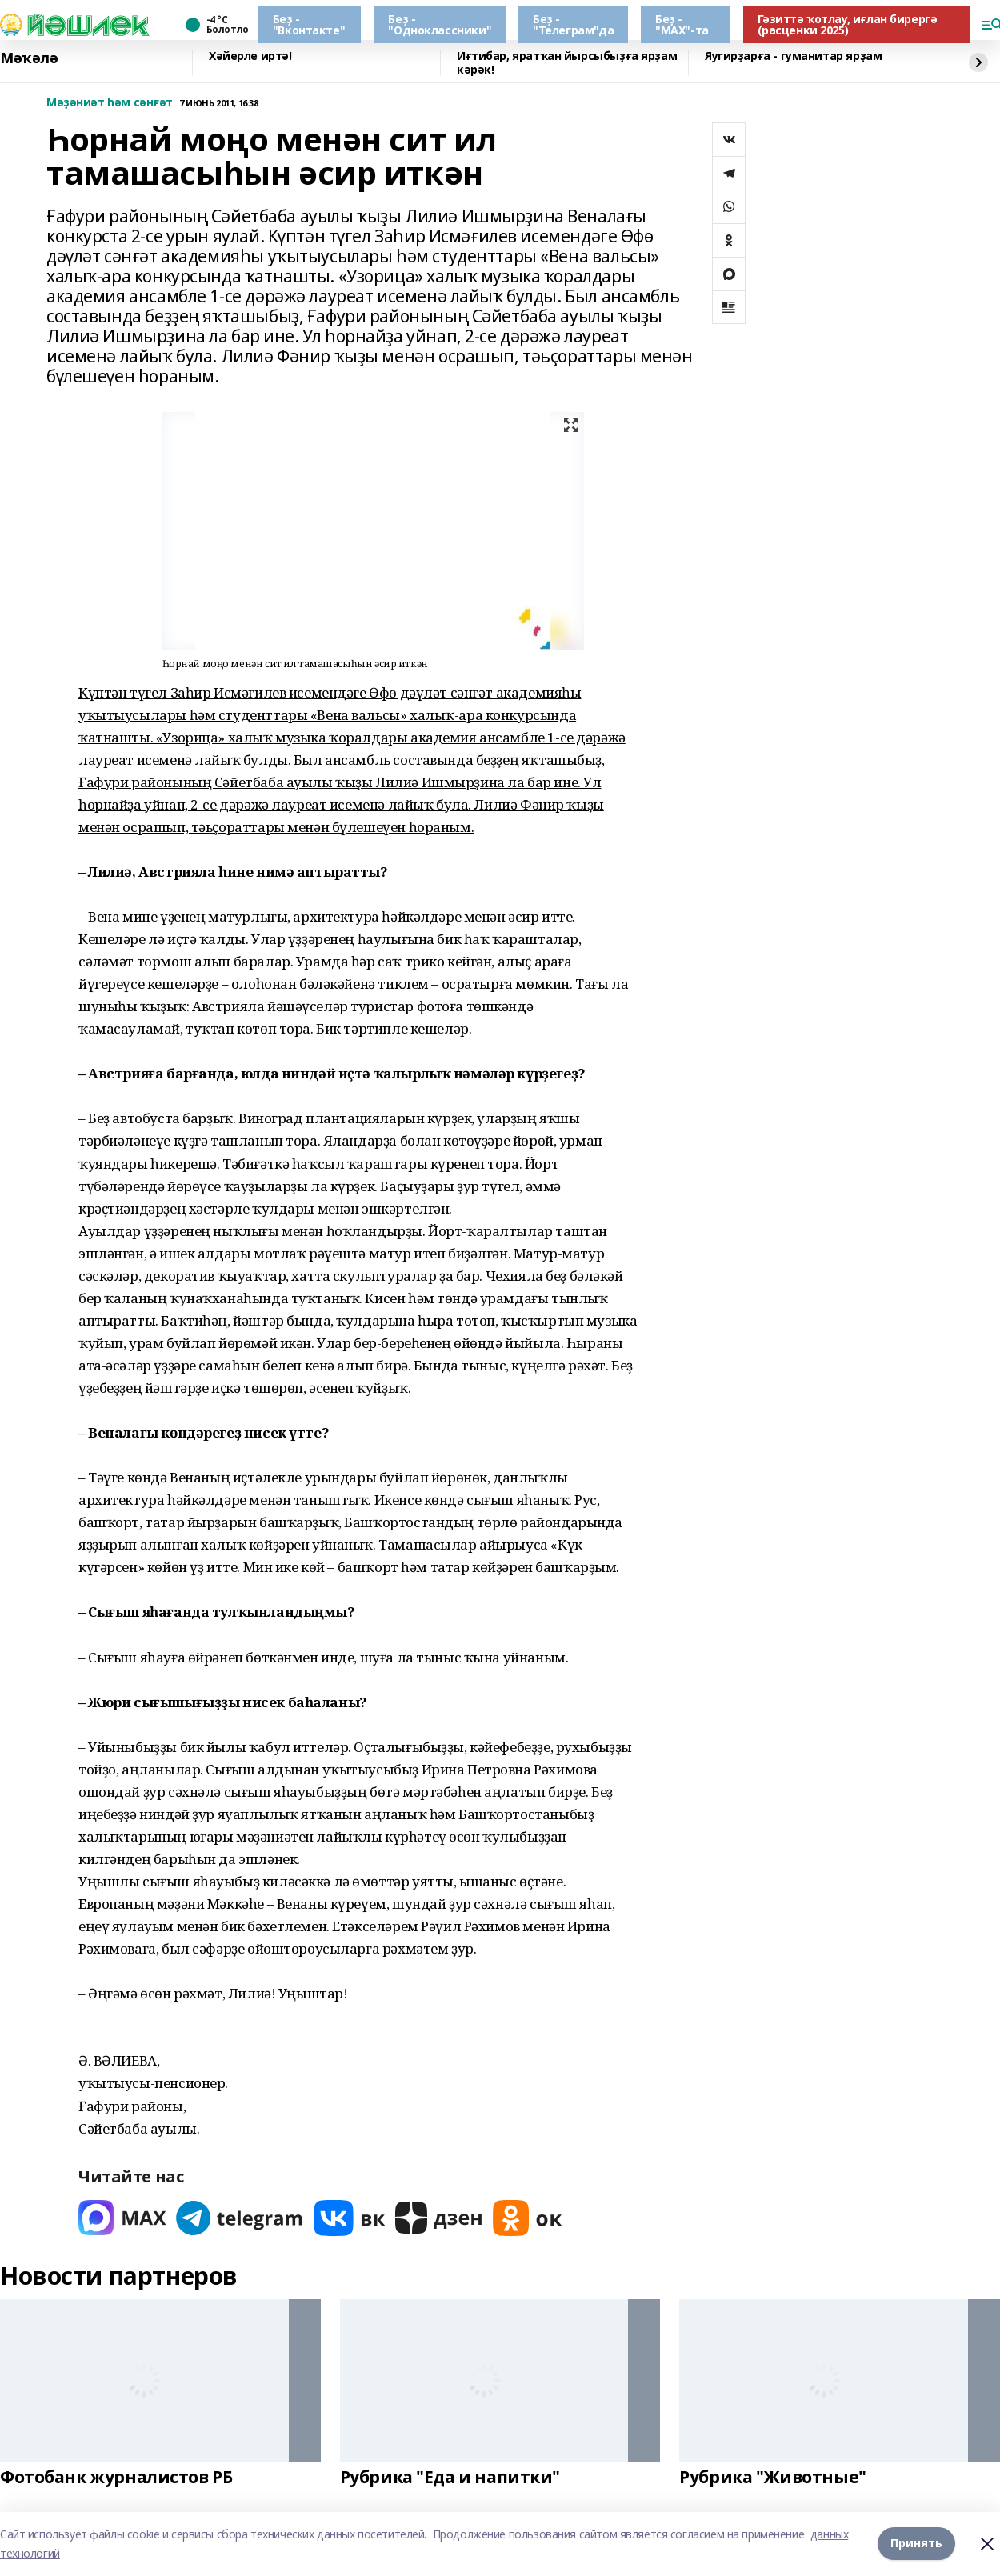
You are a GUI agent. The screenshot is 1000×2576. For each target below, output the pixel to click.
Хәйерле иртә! (250, 56)
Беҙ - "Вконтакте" (309, 24)
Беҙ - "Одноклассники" (439, 24)
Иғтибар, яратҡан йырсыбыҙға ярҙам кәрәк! (567, 63)
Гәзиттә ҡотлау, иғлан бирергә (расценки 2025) (848, 24)
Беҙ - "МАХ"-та (682, 24)
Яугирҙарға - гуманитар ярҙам (793, 56)
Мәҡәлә (29, 58)
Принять (916, 2543)
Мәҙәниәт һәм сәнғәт (109, 103)
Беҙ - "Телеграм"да (573, 24)
